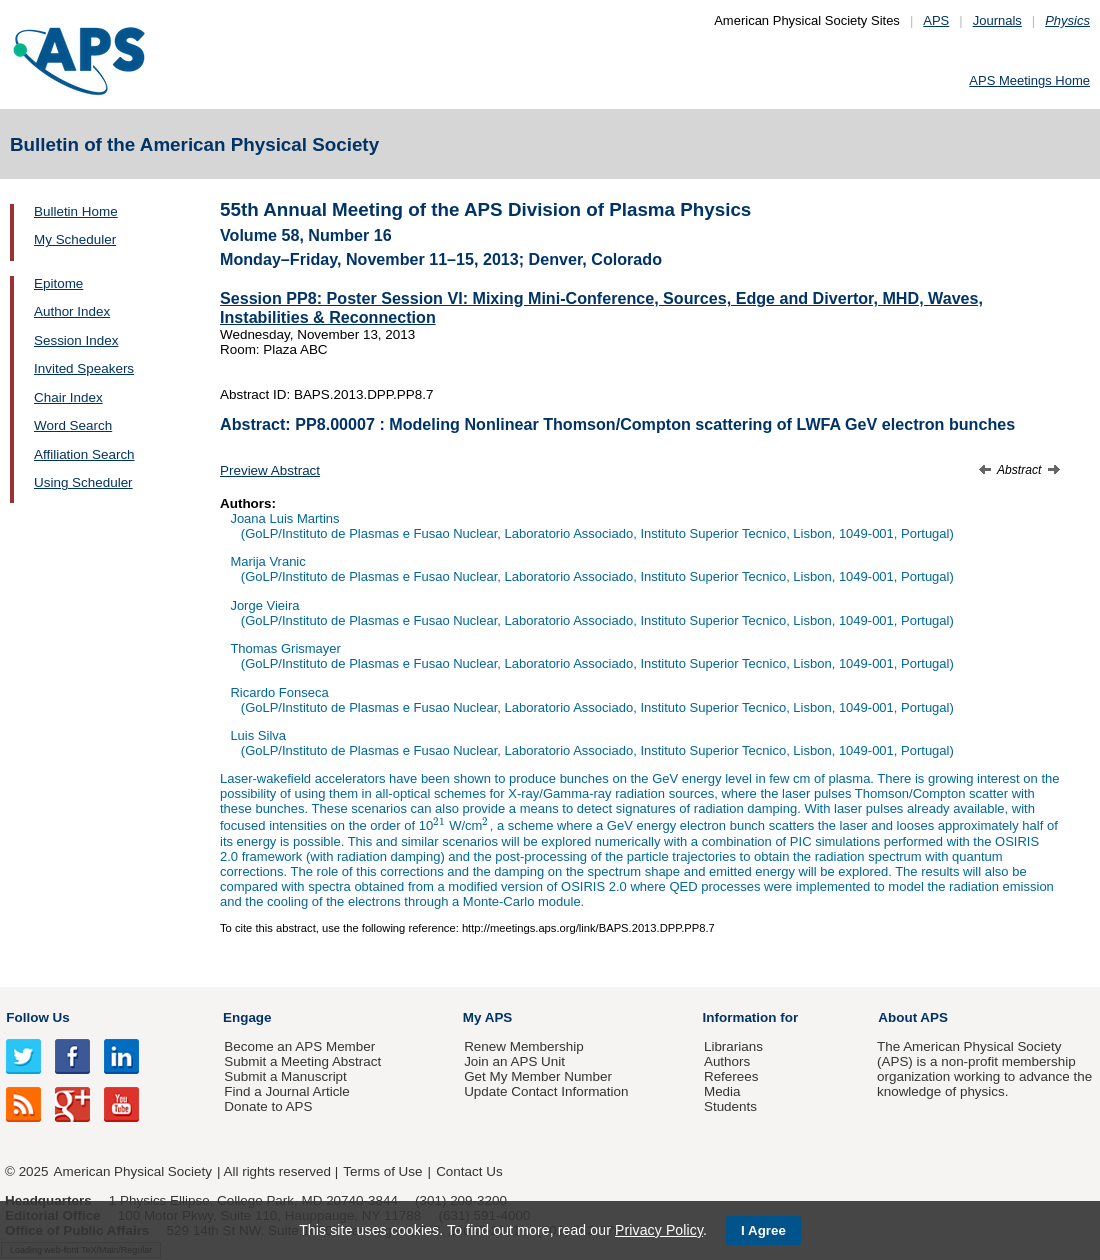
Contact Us (469, 1171)
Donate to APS (268, 1106)
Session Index (76, 340)
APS (936, 20)
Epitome (58, 283)
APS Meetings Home (1029, 80)
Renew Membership (524, 1046)
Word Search (73, 425)
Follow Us (37, 1017)
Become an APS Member (299, 1046)
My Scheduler (75, 239)
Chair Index (68, 397)
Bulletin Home (76, 211)
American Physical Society (133, 1171)
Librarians (733, 1046)
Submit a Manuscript (285, 1076)
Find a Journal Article (286, 1091)
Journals (997, 20)
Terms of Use (382, 1171)
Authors (727, 1061)
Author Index (72, 311)
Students (730, 1106)
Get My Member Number (538, 1076)
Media (722, 1091)
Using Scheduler (83, 482)
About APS (913, 1017)
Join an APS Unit (514, 1061)
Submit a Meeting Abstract (302, 1061)
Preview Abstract (270, 470)
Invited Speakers (84, 368)
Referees (731, 1076)
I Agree (763, 1230)
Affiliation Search (84, 454)
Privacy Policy (659, 1230)
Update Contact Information (546, 1091)
